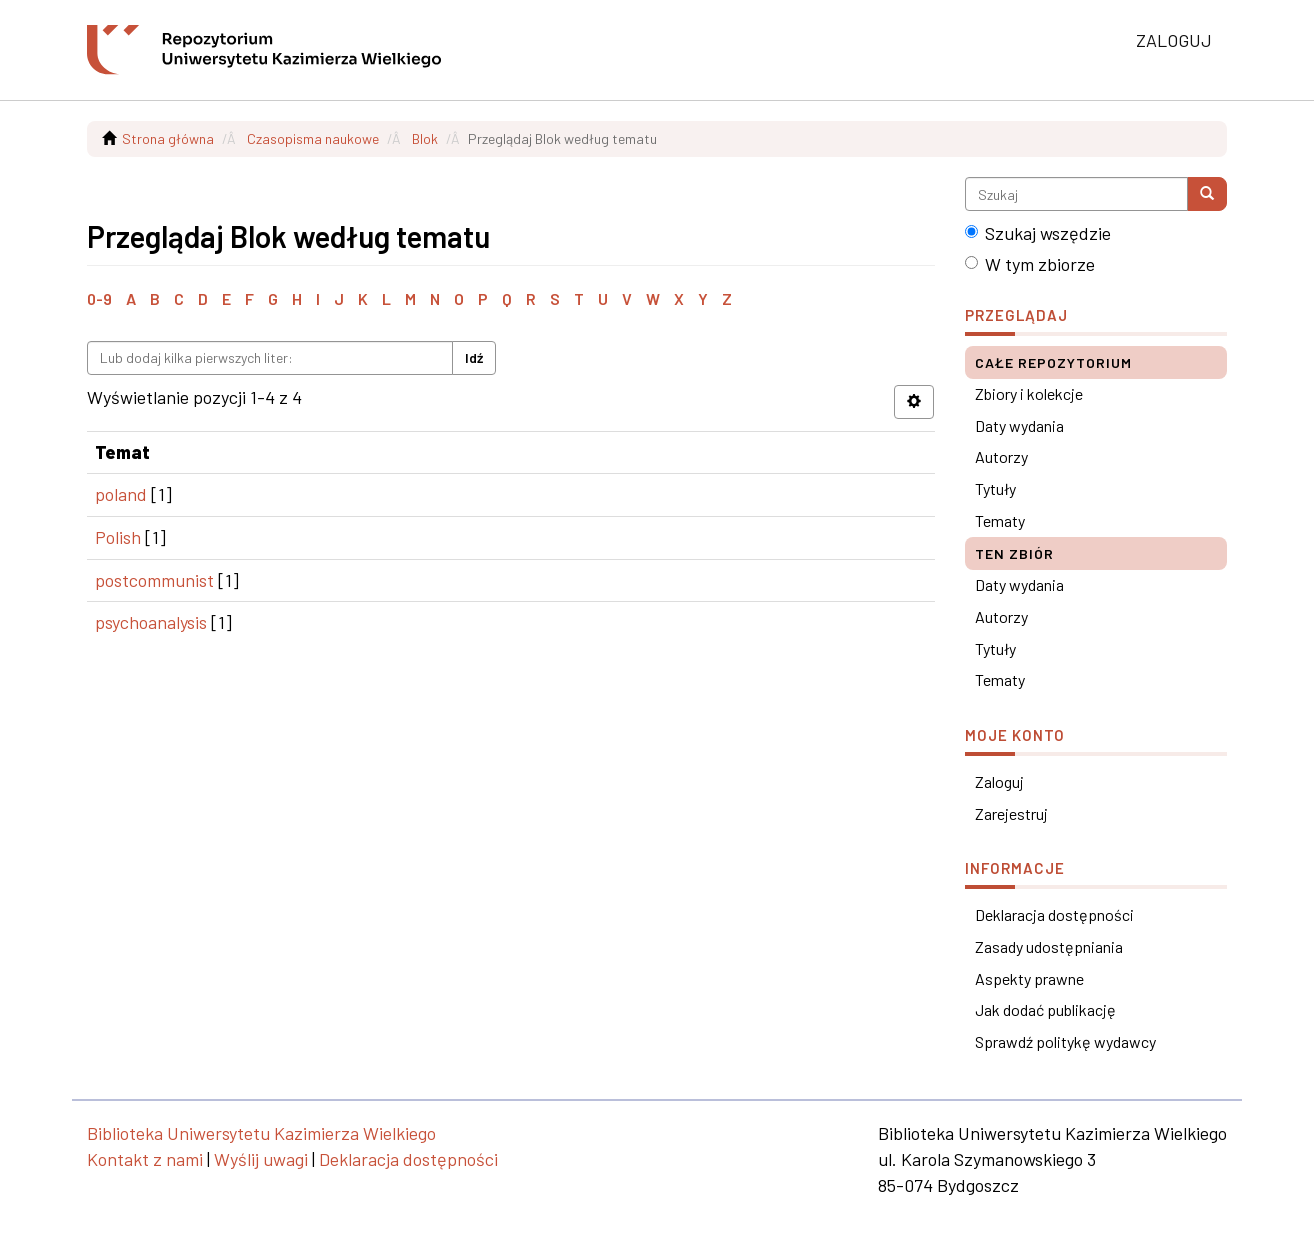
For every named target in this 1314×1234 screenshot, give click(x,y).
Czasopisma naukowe (313, 138)
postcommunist (154, 580)
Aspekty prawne (1029, 978)
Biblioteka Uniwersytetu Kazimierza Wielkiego (261, 1133)
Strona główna (168, 138)
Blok (425, 138)
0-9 (99, 298)
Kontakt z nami (145, 1159)
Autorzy (1001, 456)
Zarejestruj (1011, 813)
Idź (474, 357)
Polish (118, 537)
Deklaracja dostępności (1054, 914)
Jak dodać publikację (1045, 1009)
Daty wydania (1019, 425)
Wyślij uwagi (261, 1159)
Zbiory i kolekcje (1029, 393)
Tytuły (995, 488)
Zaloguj (999, 781)
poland (121, 494)
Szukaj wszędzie (1038, 233)
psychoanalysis (151, 622)
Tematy (1000, 520)
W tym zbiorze (1030, 264)
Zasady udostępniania (1049, 946)
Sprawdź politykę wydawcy (1065, 1041)
